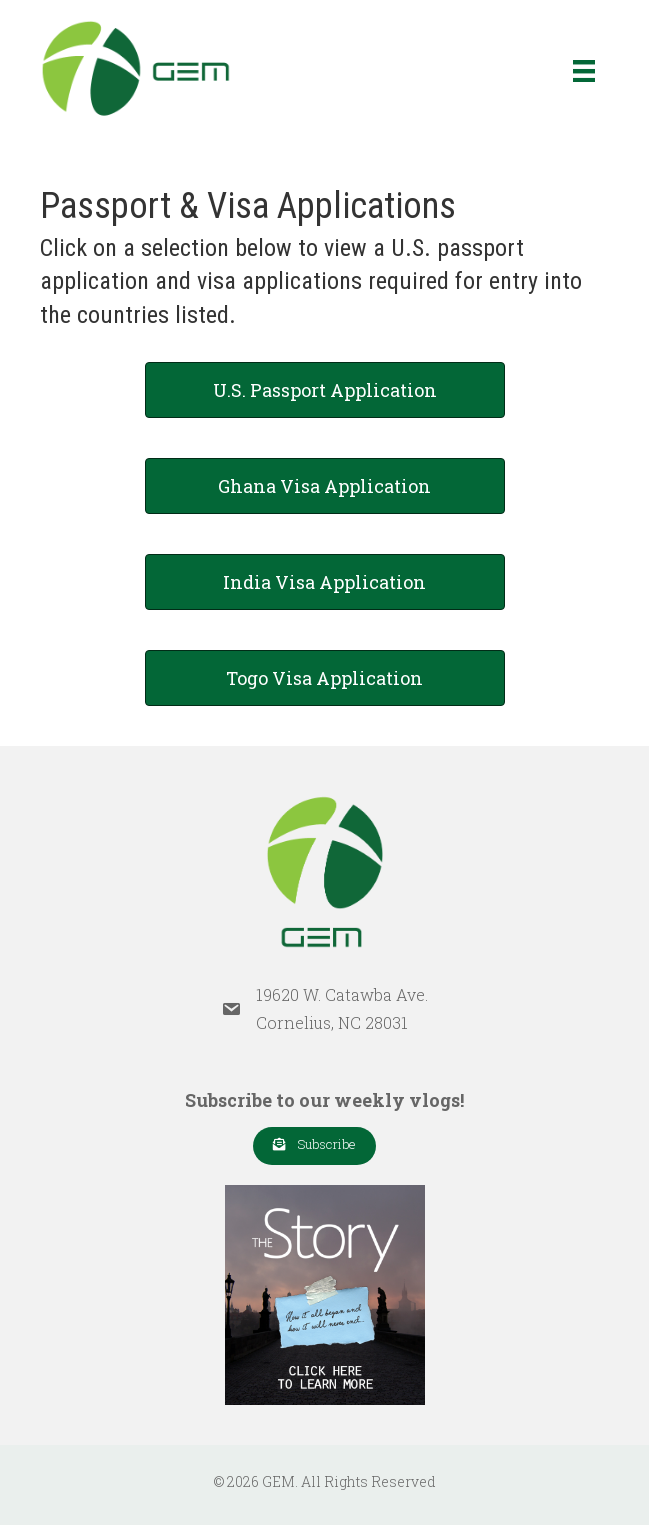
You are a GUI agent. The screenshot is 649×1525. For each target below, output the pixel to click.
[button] (314, 1146)
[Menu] (584, 70)
